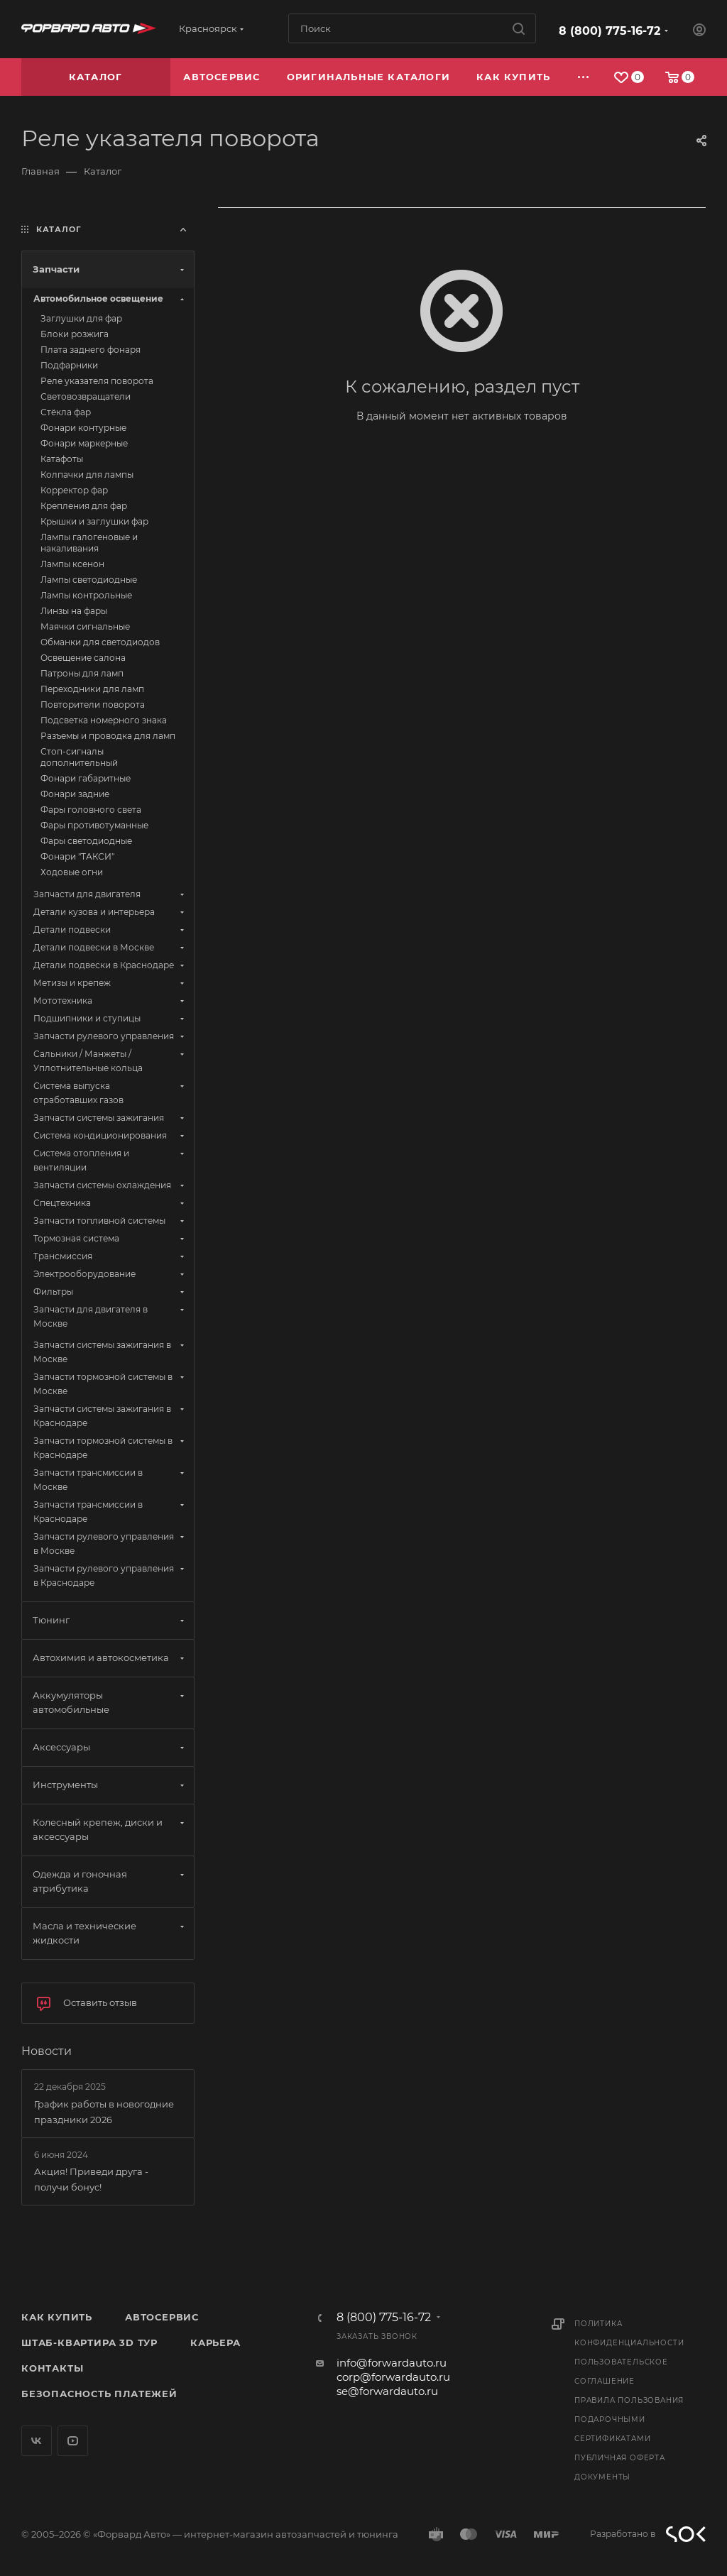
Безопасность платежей (99, 2393)
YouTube (73, 2441)
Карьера (215, 2342)
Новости (46, 2051)
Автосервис (162, 2317)
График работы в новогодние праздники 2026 (104, 2111)
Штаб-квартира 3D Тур (89, 2342)
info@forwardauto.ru (392, 2362)
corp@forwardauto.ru (393, 2377)
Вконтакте (36, 2441)
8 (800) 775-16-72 (609, 31)
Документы (602, 2477)
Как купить (56, 2317)
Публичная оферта (619, 2457)
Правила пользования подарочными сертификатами (629, 2419)
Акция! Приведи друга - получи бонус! (91, 2179)
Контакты (52, 2368)
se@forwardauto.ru (387, 2391)
